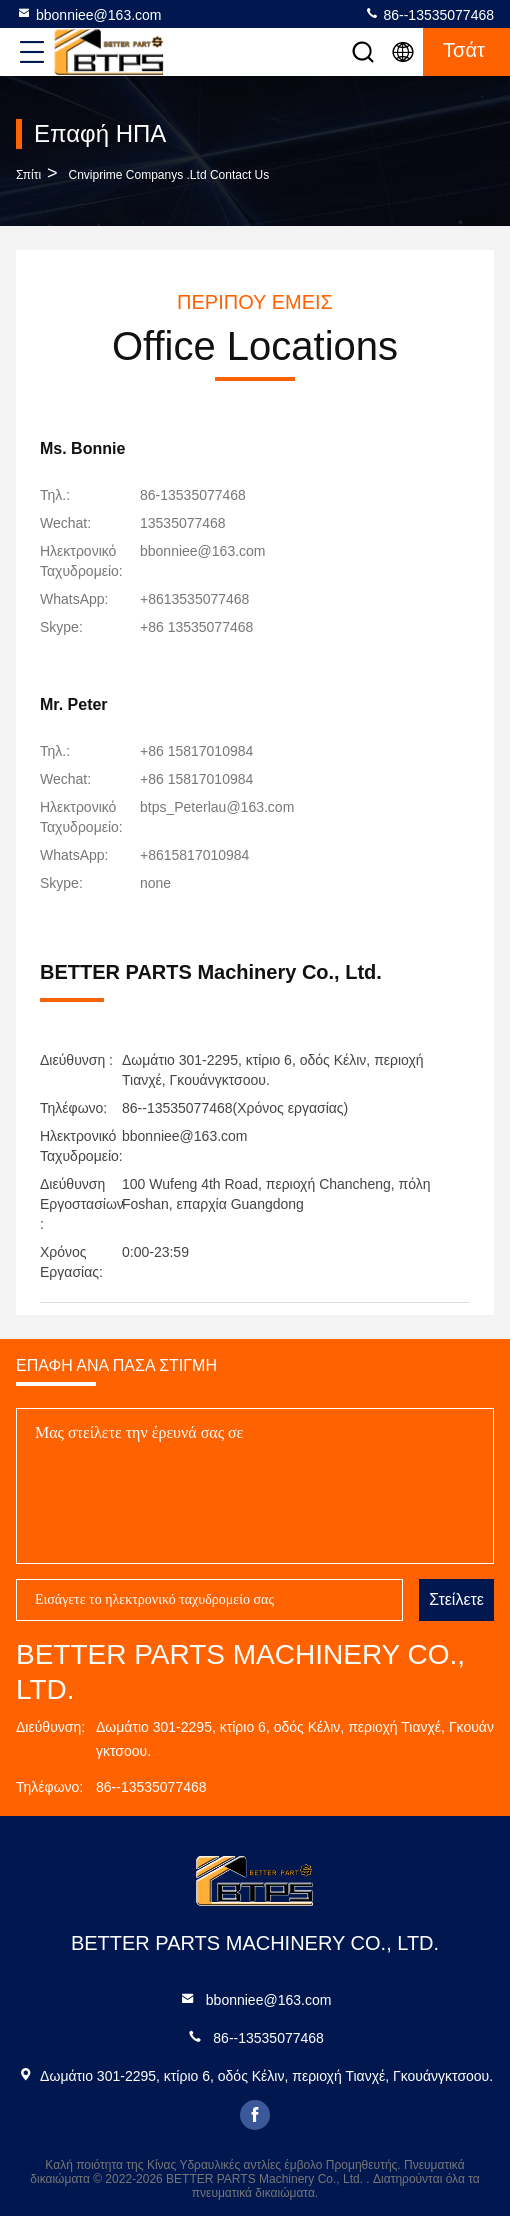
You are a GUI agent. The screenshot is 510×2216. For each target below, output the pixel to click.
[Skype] (196, 627)
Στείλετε (456, 1599)
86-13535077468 (193, 495)
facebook (255, 2115)
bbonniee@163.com (89, 14)
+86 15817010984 (196, 751)
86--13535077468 (429, 14)
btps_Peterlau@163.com (217, 807)
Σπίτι (28, 175)
